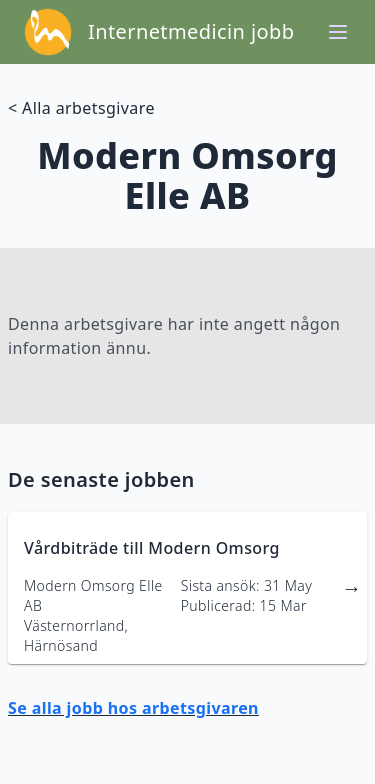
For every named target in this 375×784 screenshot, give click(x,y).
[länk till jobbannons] (187, 588)
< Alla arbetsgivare (81, 108)
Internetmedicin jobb (191, 31)
